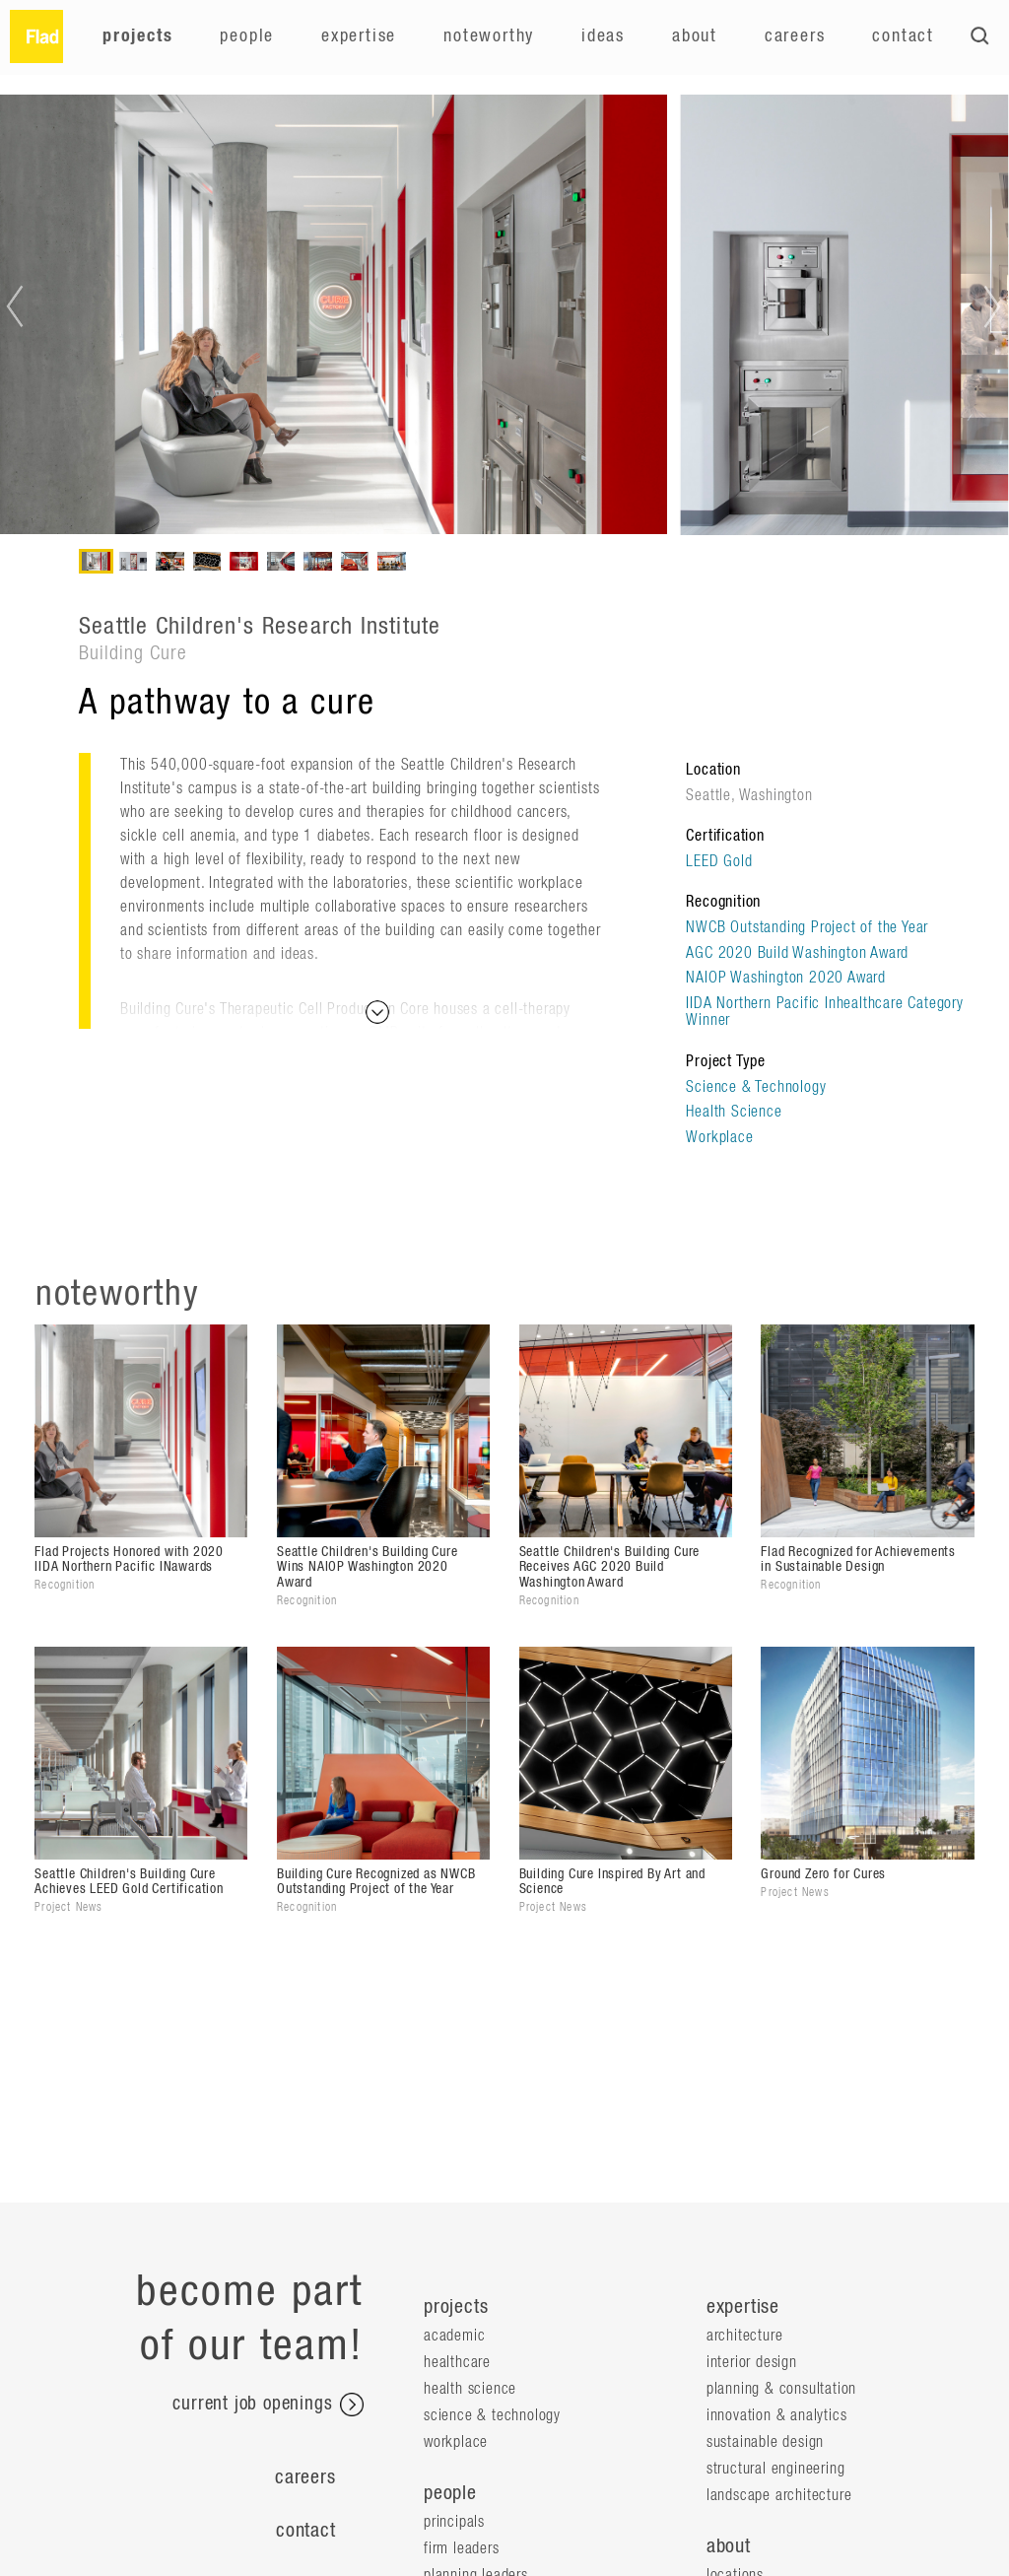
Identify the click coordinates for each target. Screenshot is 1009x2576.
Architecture (744, 2335)
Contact (903, 36)
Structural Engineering (775, 2468)
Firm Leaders (462, 2548)
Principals (454, 2522)
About (694, 36)
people (450, 2493)
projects (456, 2307)
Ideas (603, 36)
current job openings (267, 2404)
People (247, 36)
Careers (795, 36)
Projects (137, 36)
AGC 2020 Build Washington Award (797, 953)
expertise (742, 2307)
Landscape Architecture (779, 2495)
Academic (454, 2335)
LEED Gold (719, 861)
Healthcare (457, 2362)
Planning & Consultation (781, 2389)
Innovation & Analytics (776, 2415)
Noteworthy (488, 36)
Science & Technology (756, 1087)
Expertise (358, 36)
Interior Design (751, 2362)
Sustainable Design (765, 2442)
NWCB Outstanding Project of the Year (807, 927)
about (728, 2546)
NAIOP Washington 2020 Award (786, 977)
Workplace (719, 1137)
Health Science (733, 1111)
